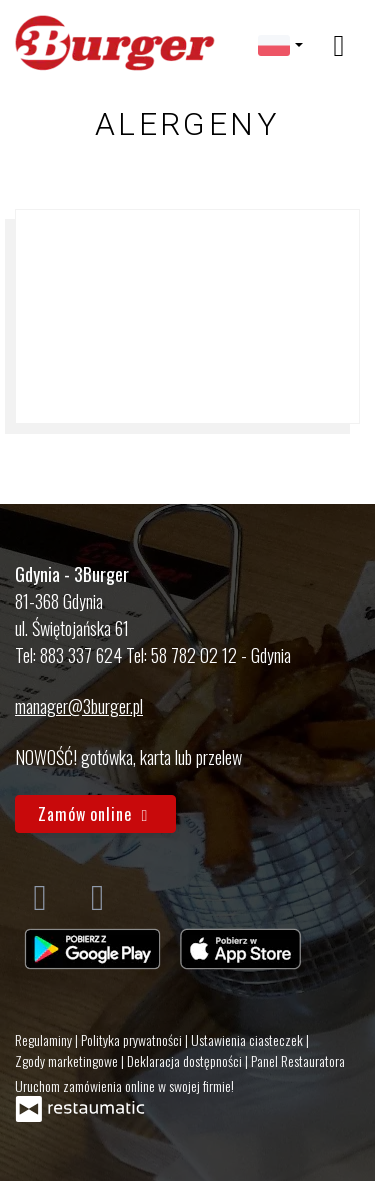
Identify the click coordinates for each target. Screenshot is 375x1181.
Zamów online (95, 814)
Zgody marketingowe (68, 1060)
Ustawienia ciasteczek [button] (248, 1039)
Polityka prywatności (133, 1039)
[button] (280, 43)
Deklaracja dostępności (186, 1060)
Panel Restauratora (298, 1060)
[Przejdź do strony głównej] (115, 43)
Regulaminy (45, 1039)
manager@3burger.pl (79, 706)
